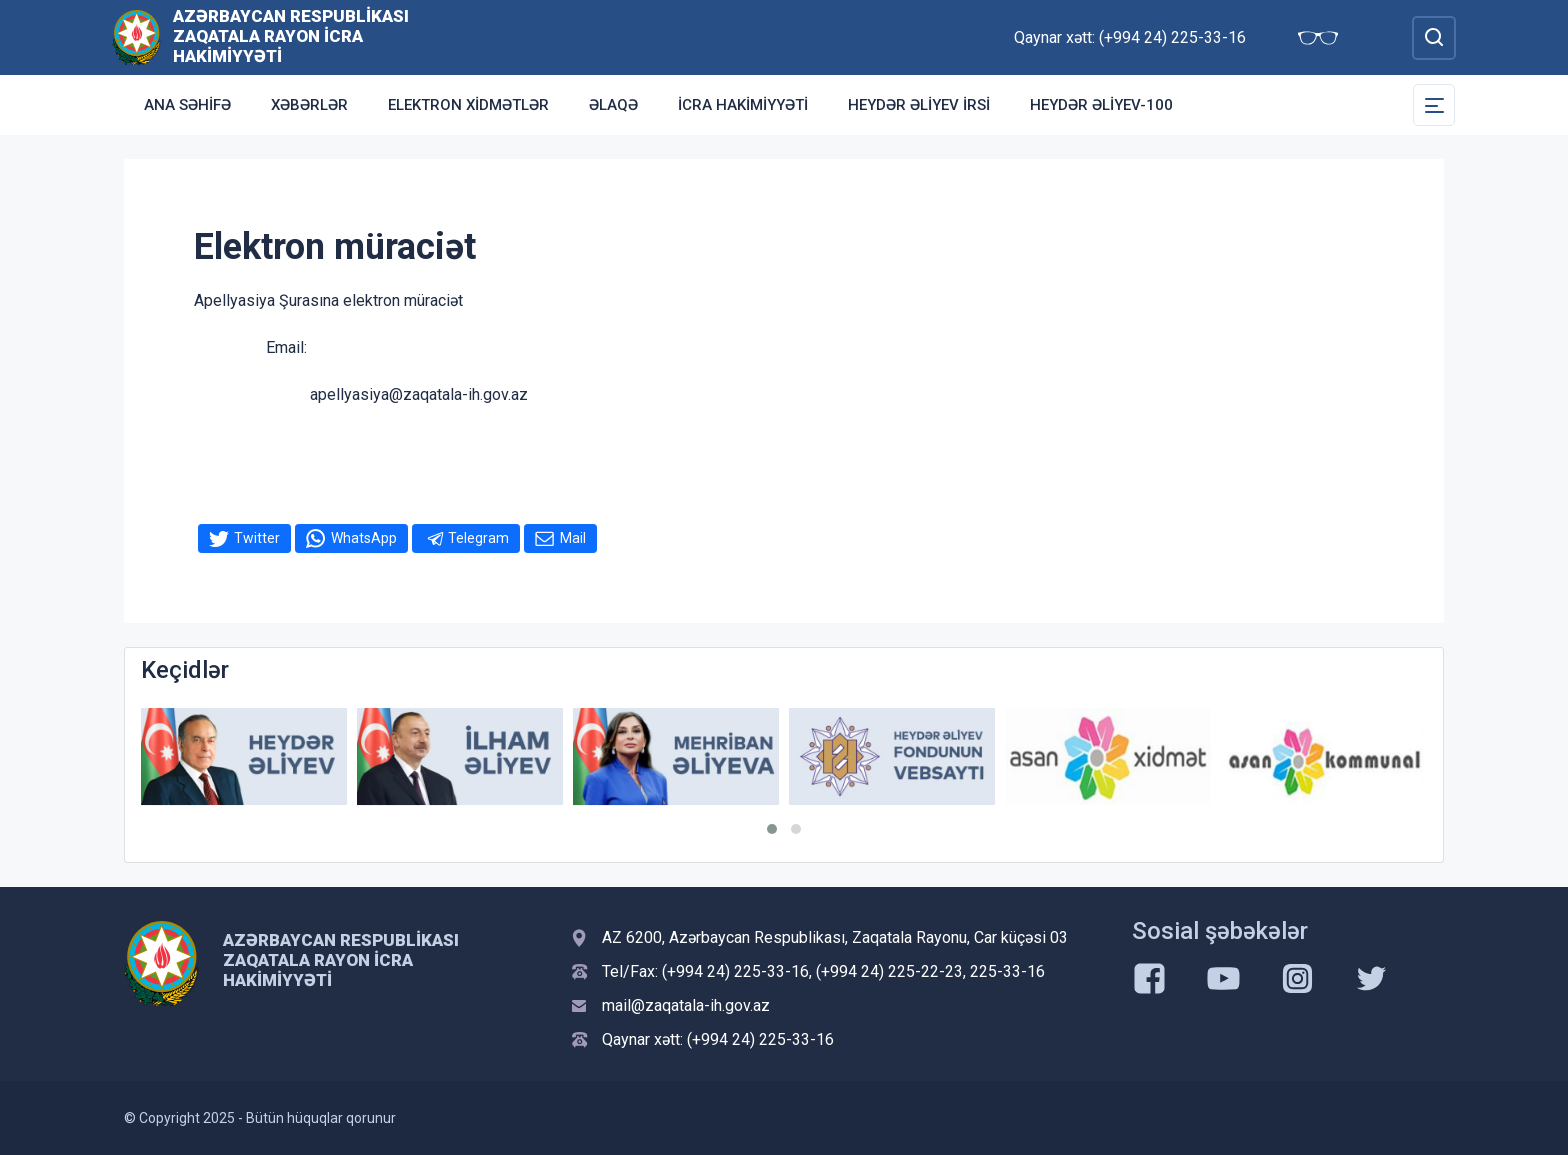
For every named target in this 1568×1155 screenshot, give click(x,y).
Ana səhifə (187, 105)
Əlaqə (613, 105)
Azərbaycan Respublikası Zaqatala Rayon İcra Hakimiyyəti (291, 36)
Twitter (257, 538)
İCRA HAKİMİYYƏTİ (743, 105)
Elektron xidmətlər (468, 105)
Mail (573, 538)
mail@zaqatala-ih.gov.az (686, 1005)
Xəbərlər (309, 105)
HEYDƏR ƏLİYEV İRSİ (919, 105)
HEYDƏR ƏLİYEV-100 (1101, 105)
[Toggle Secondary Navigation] (1434, 105)
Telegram (478, 538)
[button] (772, 829)
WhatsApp (364, 538)
